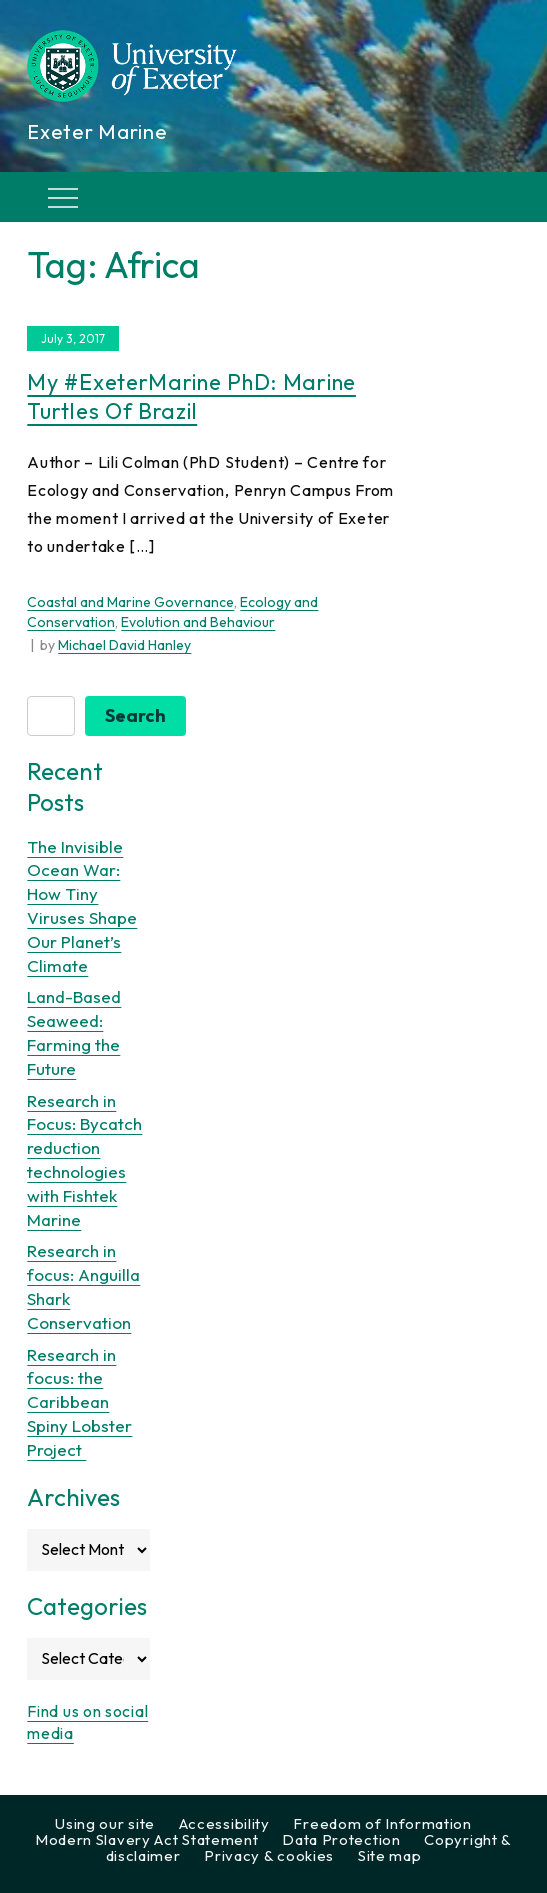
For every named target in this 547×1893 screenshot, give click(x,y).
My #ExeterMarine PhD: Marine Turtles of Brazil (191, 396)
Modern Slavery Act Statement (147, 1839)
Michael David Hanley (124, 645)
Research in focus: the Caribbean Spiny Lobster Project (79, 1402)
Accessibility (224, 1823)
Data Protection (341, 1839)
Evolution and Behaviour (198, 622)
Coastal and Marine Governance (130, 602)
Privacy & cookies (269, 1855)
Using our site (105, 1823)
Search (135, 715)
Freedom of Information (382, 1823)
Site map (390, 1855)
